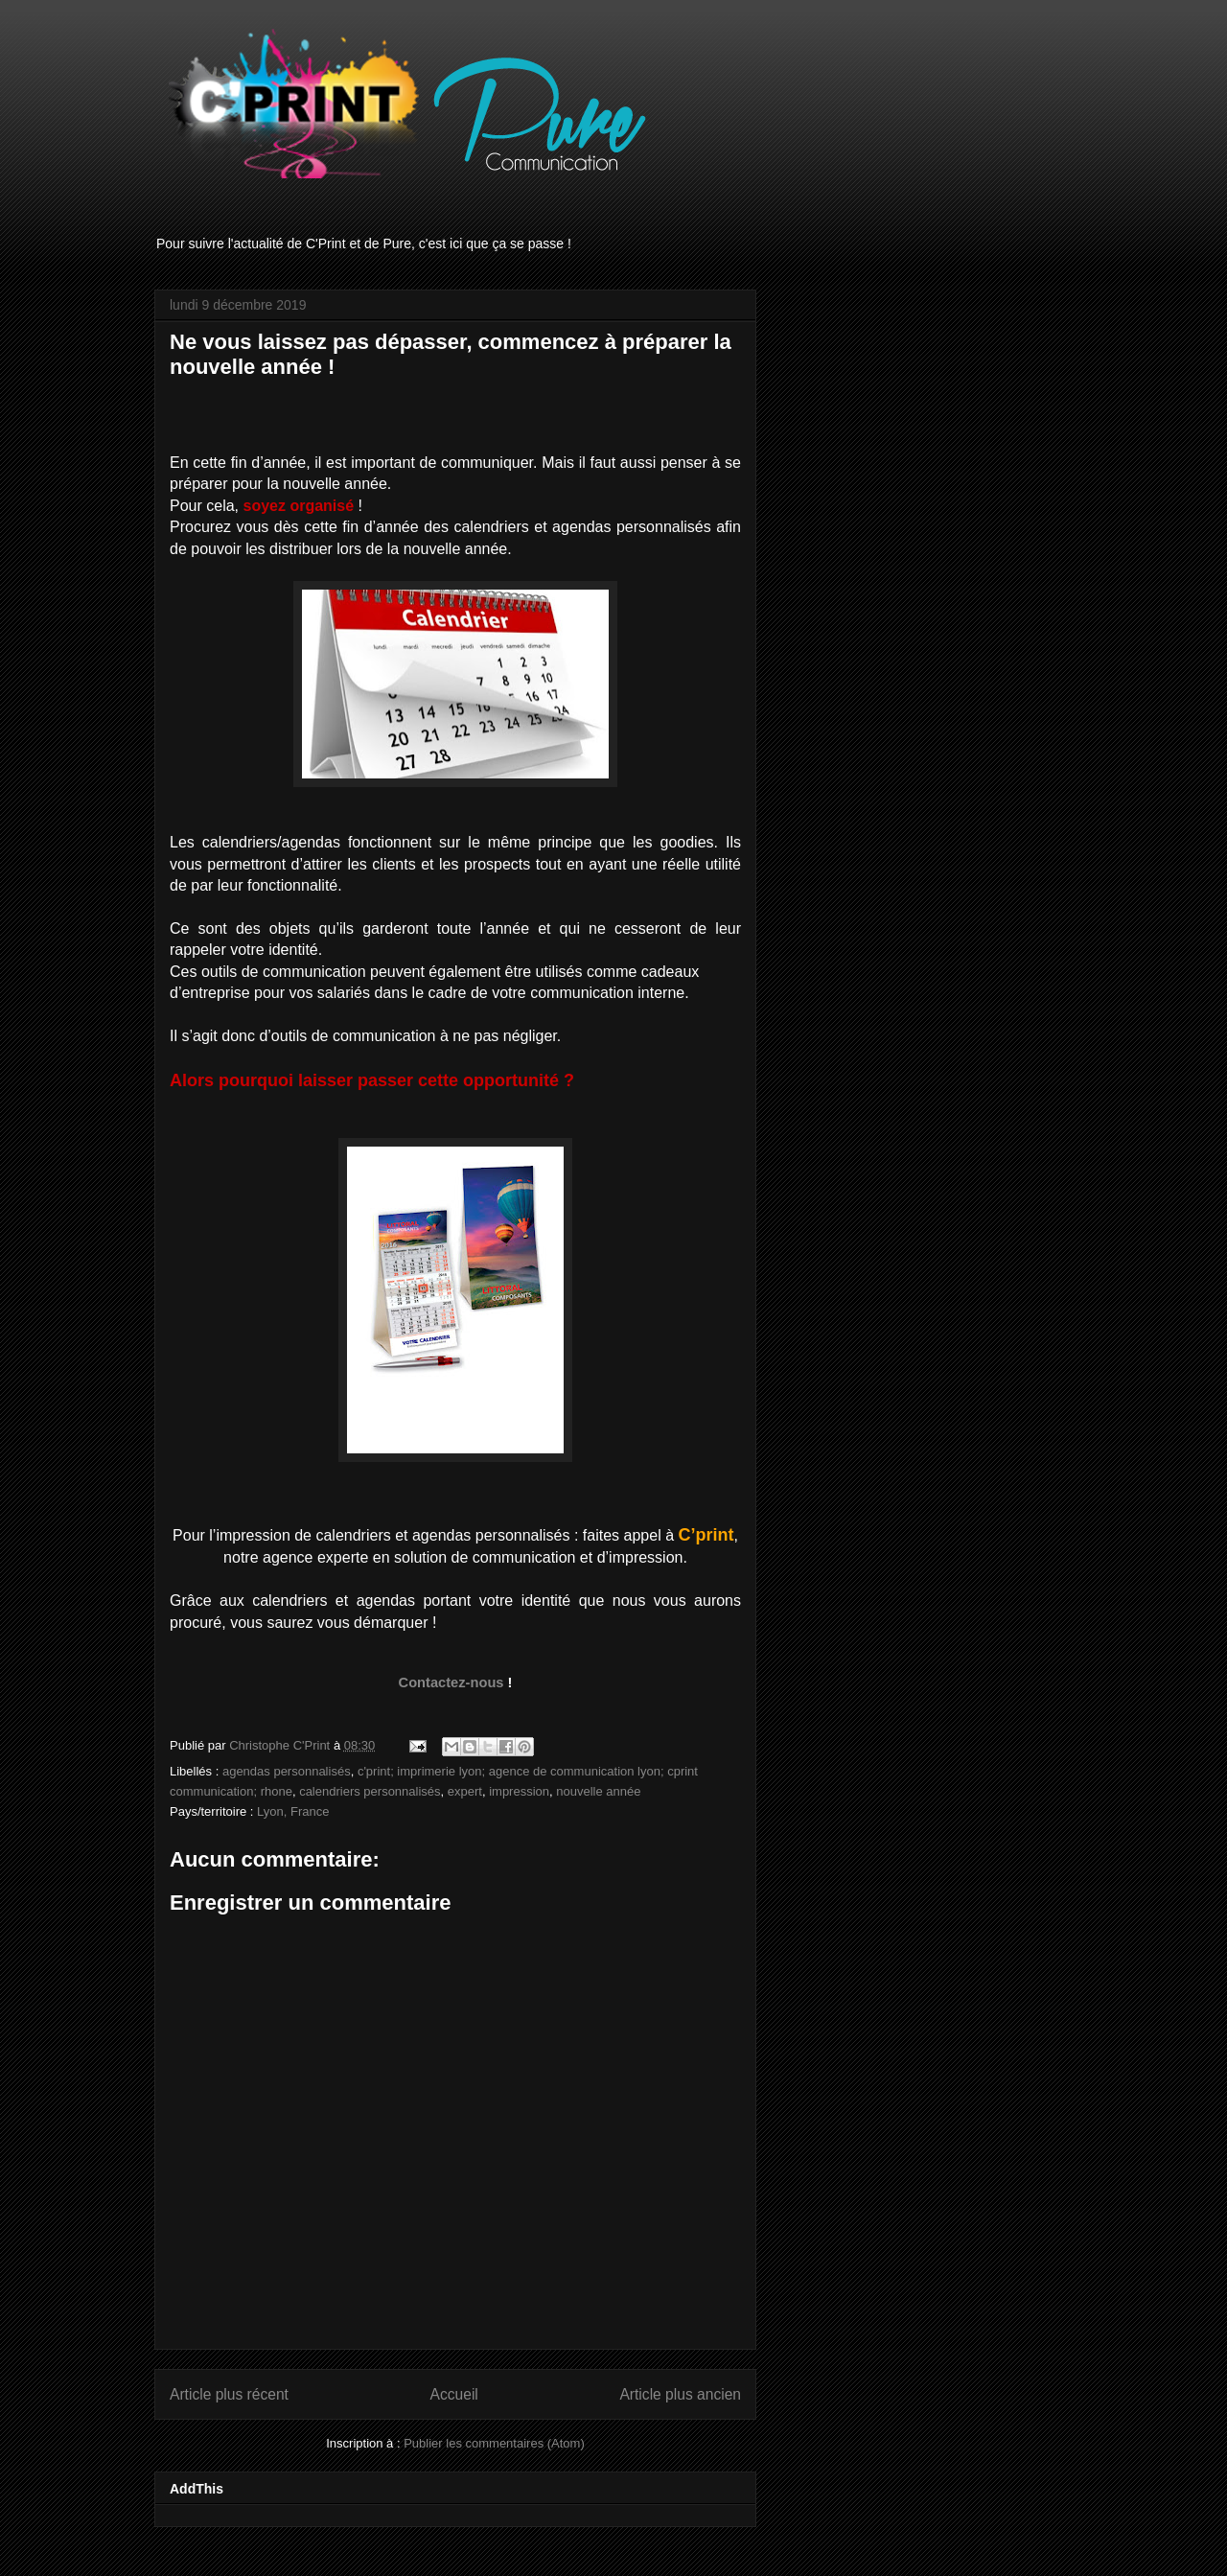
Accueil (454, 2394)
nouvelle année (598, 1791)
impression (519, 1791)
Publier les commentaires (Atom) (494, 2443)
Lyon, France (293, 1811)
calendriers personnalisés (369, 1791)
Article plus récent (229, 2394)
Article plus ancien (680, 2394)
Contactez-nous (451, 1682)
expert (465, 1791)
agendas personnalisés (286, 1771)
